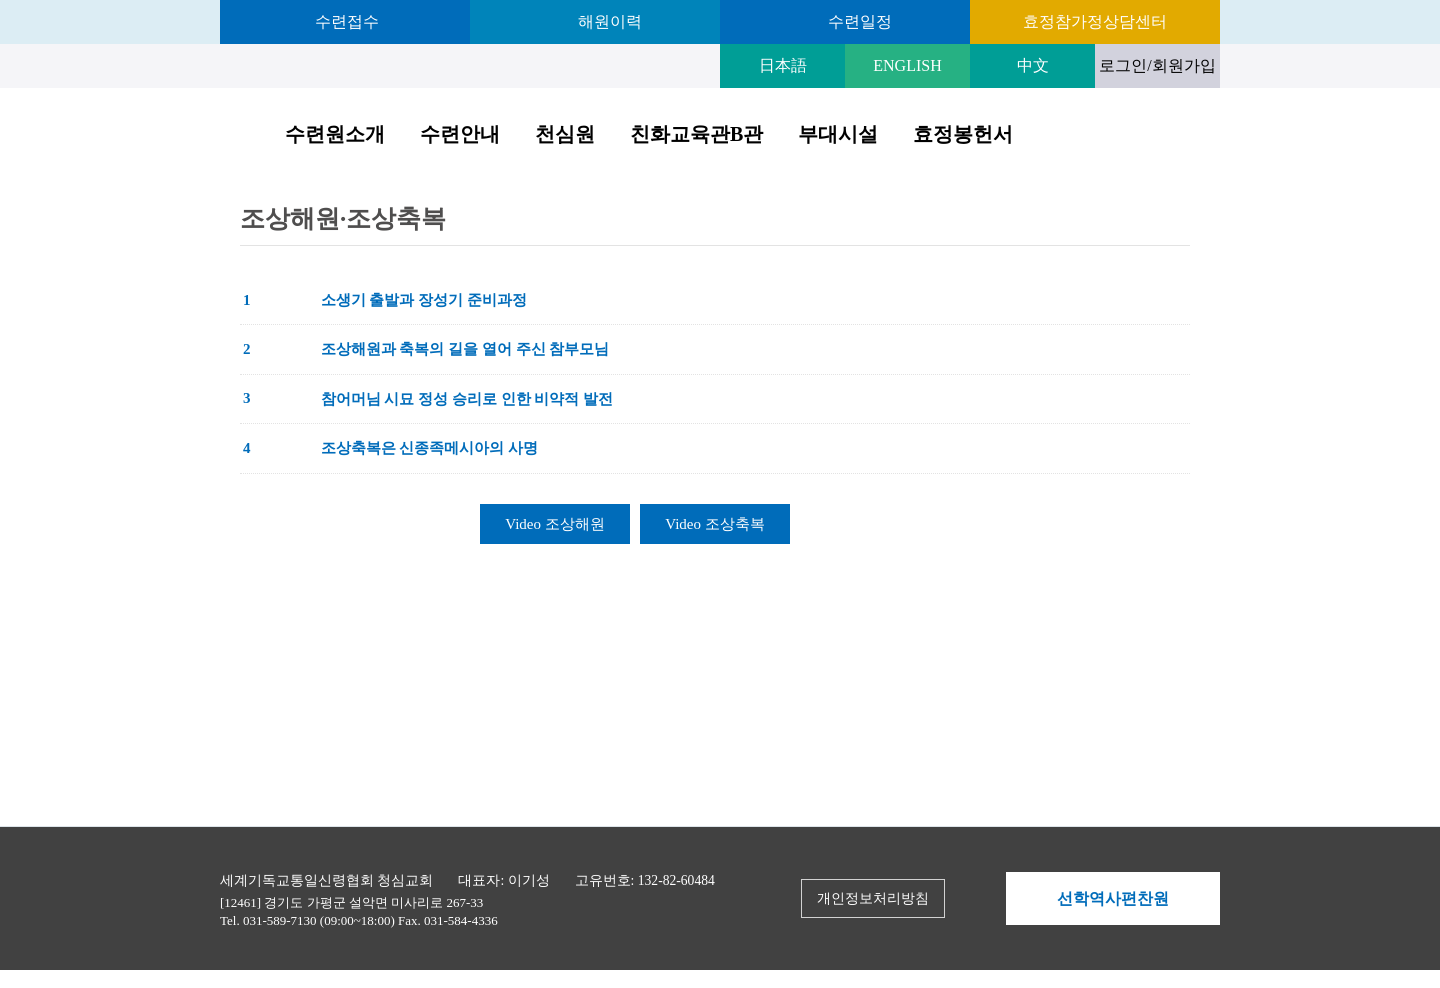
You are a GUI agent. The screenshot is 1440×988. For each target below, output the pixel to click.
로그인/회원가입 (1157, 65)
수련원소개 (335, 134)
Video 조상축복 (715, 524)
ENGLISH (907, 65)
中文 (1033, 65)
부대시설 (838, 134)
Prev (1011, 899)
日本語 (783, 65)
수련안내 (460, 134)
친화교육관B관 (696, 134)
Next (1214, 899)
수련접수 (345, 21)
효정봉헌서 (963, 134)
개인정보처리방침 (873, 898)
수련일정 (858, 21)
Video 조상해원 (555, 524)
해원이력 (608, 21)
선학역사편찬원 (1113, 898)
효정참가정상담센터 (1095, 21)
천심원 (565, 134)
